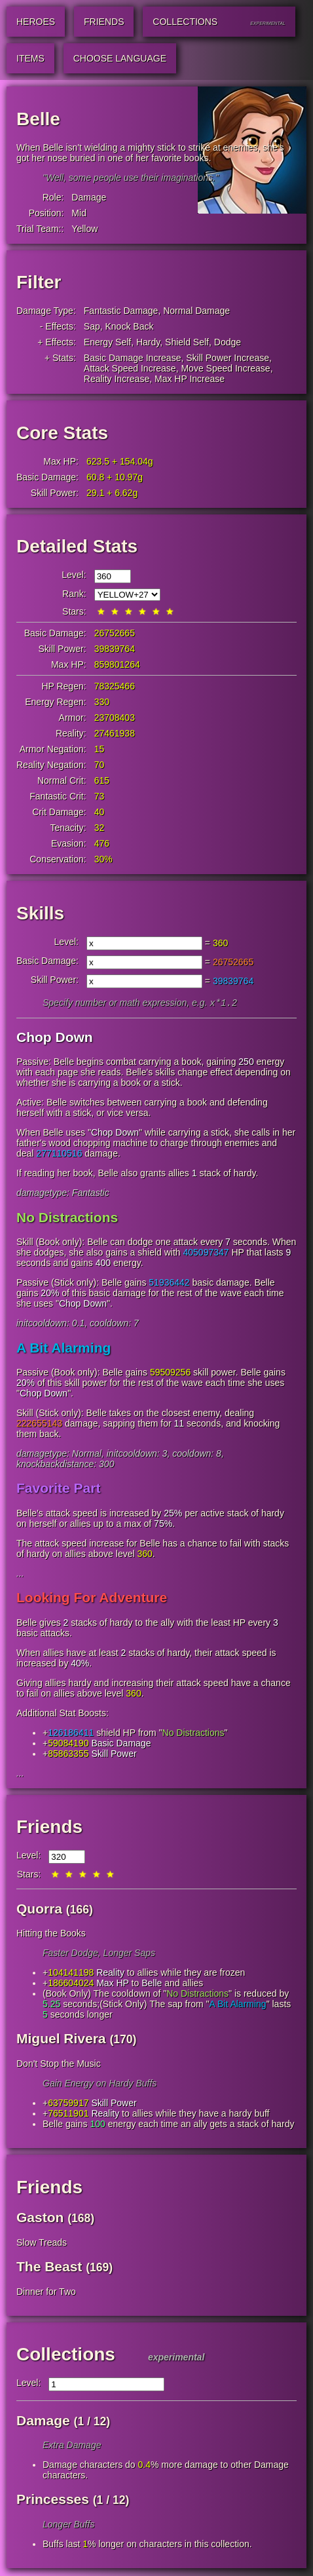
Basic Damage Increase (132, 358)
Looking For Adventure (91, 1598)
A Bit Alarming (63, 1348)
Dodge (227, 342)
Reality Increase (116, 379)
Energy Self (107, 342)
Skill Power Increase (227, 358)
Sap (92, 326)
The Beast (49, 2267)
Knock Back (129, 326)
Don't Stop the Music (58, 2065)
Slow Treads (41, 2244)
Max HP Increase (190, 379)
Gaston (40, 2218)
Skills (40, 913)
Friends (49, 1828)
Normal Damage (196, 310)
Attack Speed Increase (130, 368)
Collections (65, 2355)
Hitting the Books (51, 1934)
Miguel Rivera (61, 2039)
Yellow (84, 228)
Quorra (39, 1909)
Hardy (148, 342)
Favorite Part (58, 1489)
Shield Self (187, 342)
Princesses (52, 2500)
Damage (88, 197)
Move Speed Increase (225, 368)
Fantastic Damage (121, 310)
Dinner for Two (46, 2293)
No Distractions (67, 1218)
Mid (78, 213)
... (20, 1574)
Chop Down (54, 1038)
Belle (151, 1984)
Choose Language (119, 58)
